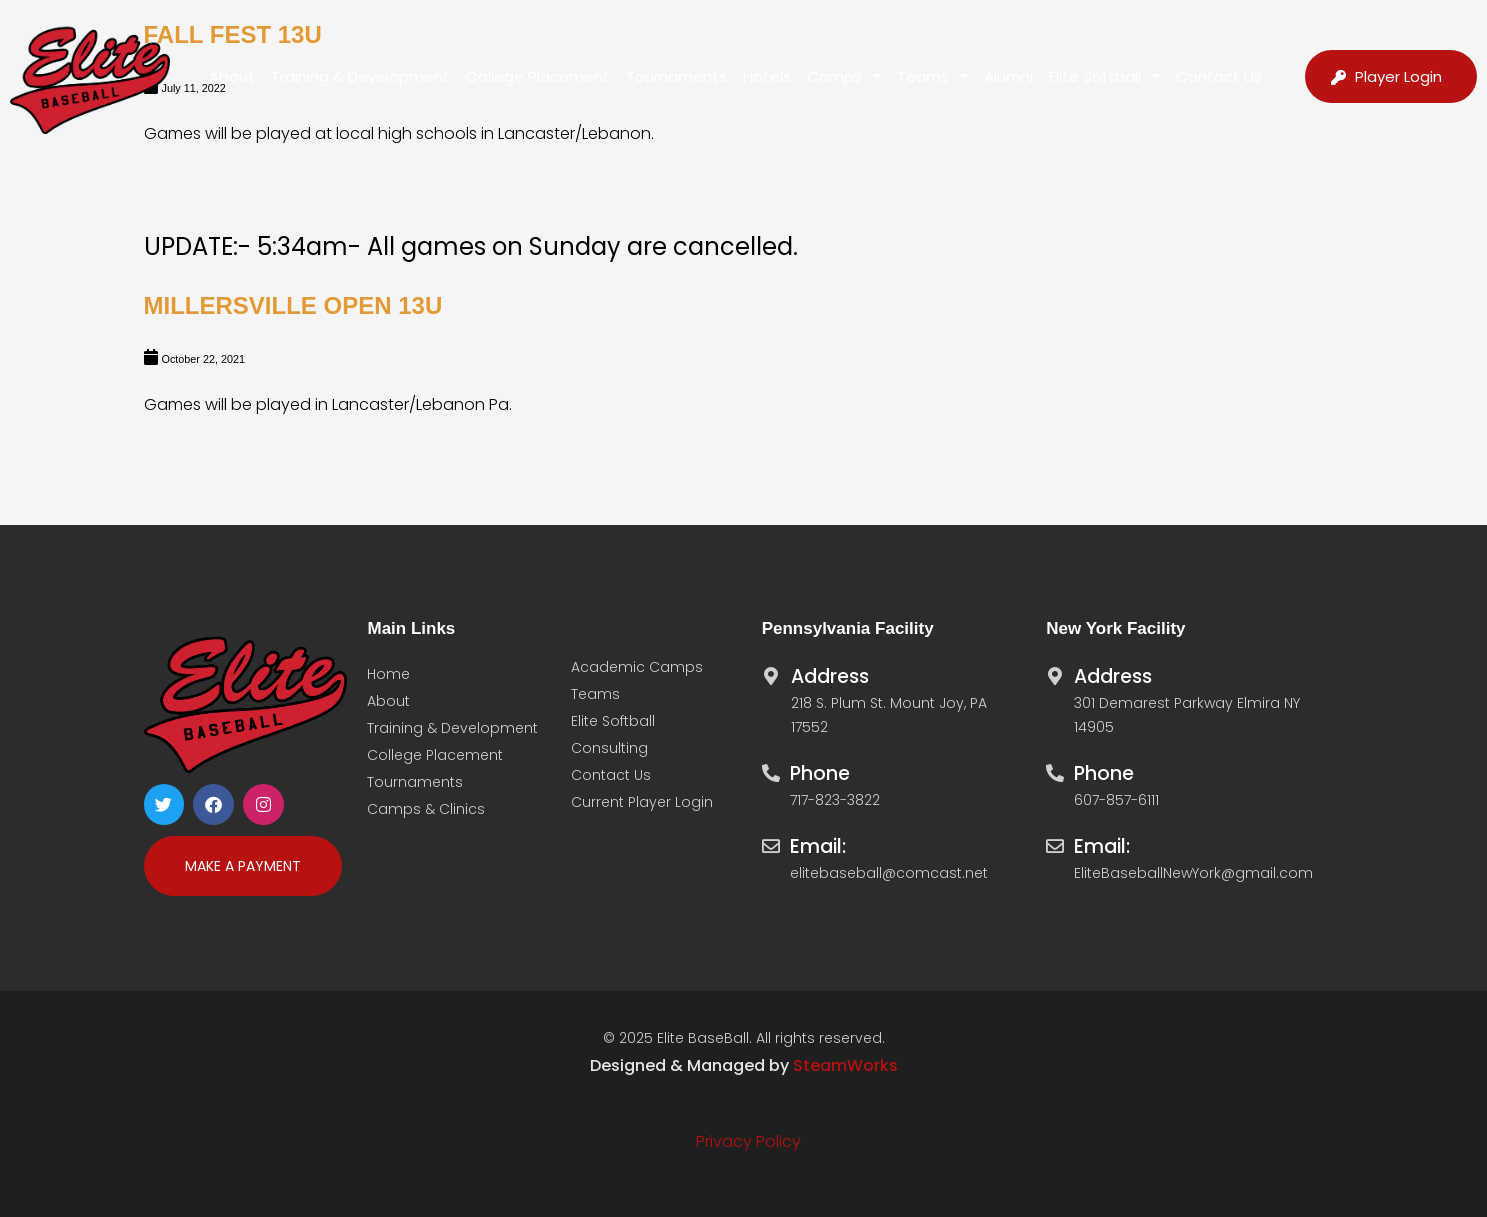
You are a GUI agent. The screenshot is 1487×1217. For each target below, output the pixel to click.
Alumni (1008, 76)
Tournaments (676, 76)
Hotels (767, 76)
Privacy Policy (748, 1141)
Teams (932, 76)
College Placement (538, 76)
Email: (818, 846)
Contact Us (1219, 76)
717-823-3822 (835, 800)
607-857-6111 (1116, 800)
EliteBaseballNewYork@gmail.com (1193, 873)
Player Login (1398, 76)
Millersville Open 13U (293, 305)
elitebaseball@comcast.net (889, 873)
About (232, 76)
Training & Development (360, 76)
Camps (844, 76)
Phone (820, 773)
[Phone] (771, 768)
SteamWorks (845, 1065)
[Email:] (771, 841)
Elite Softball (1104, 76)
